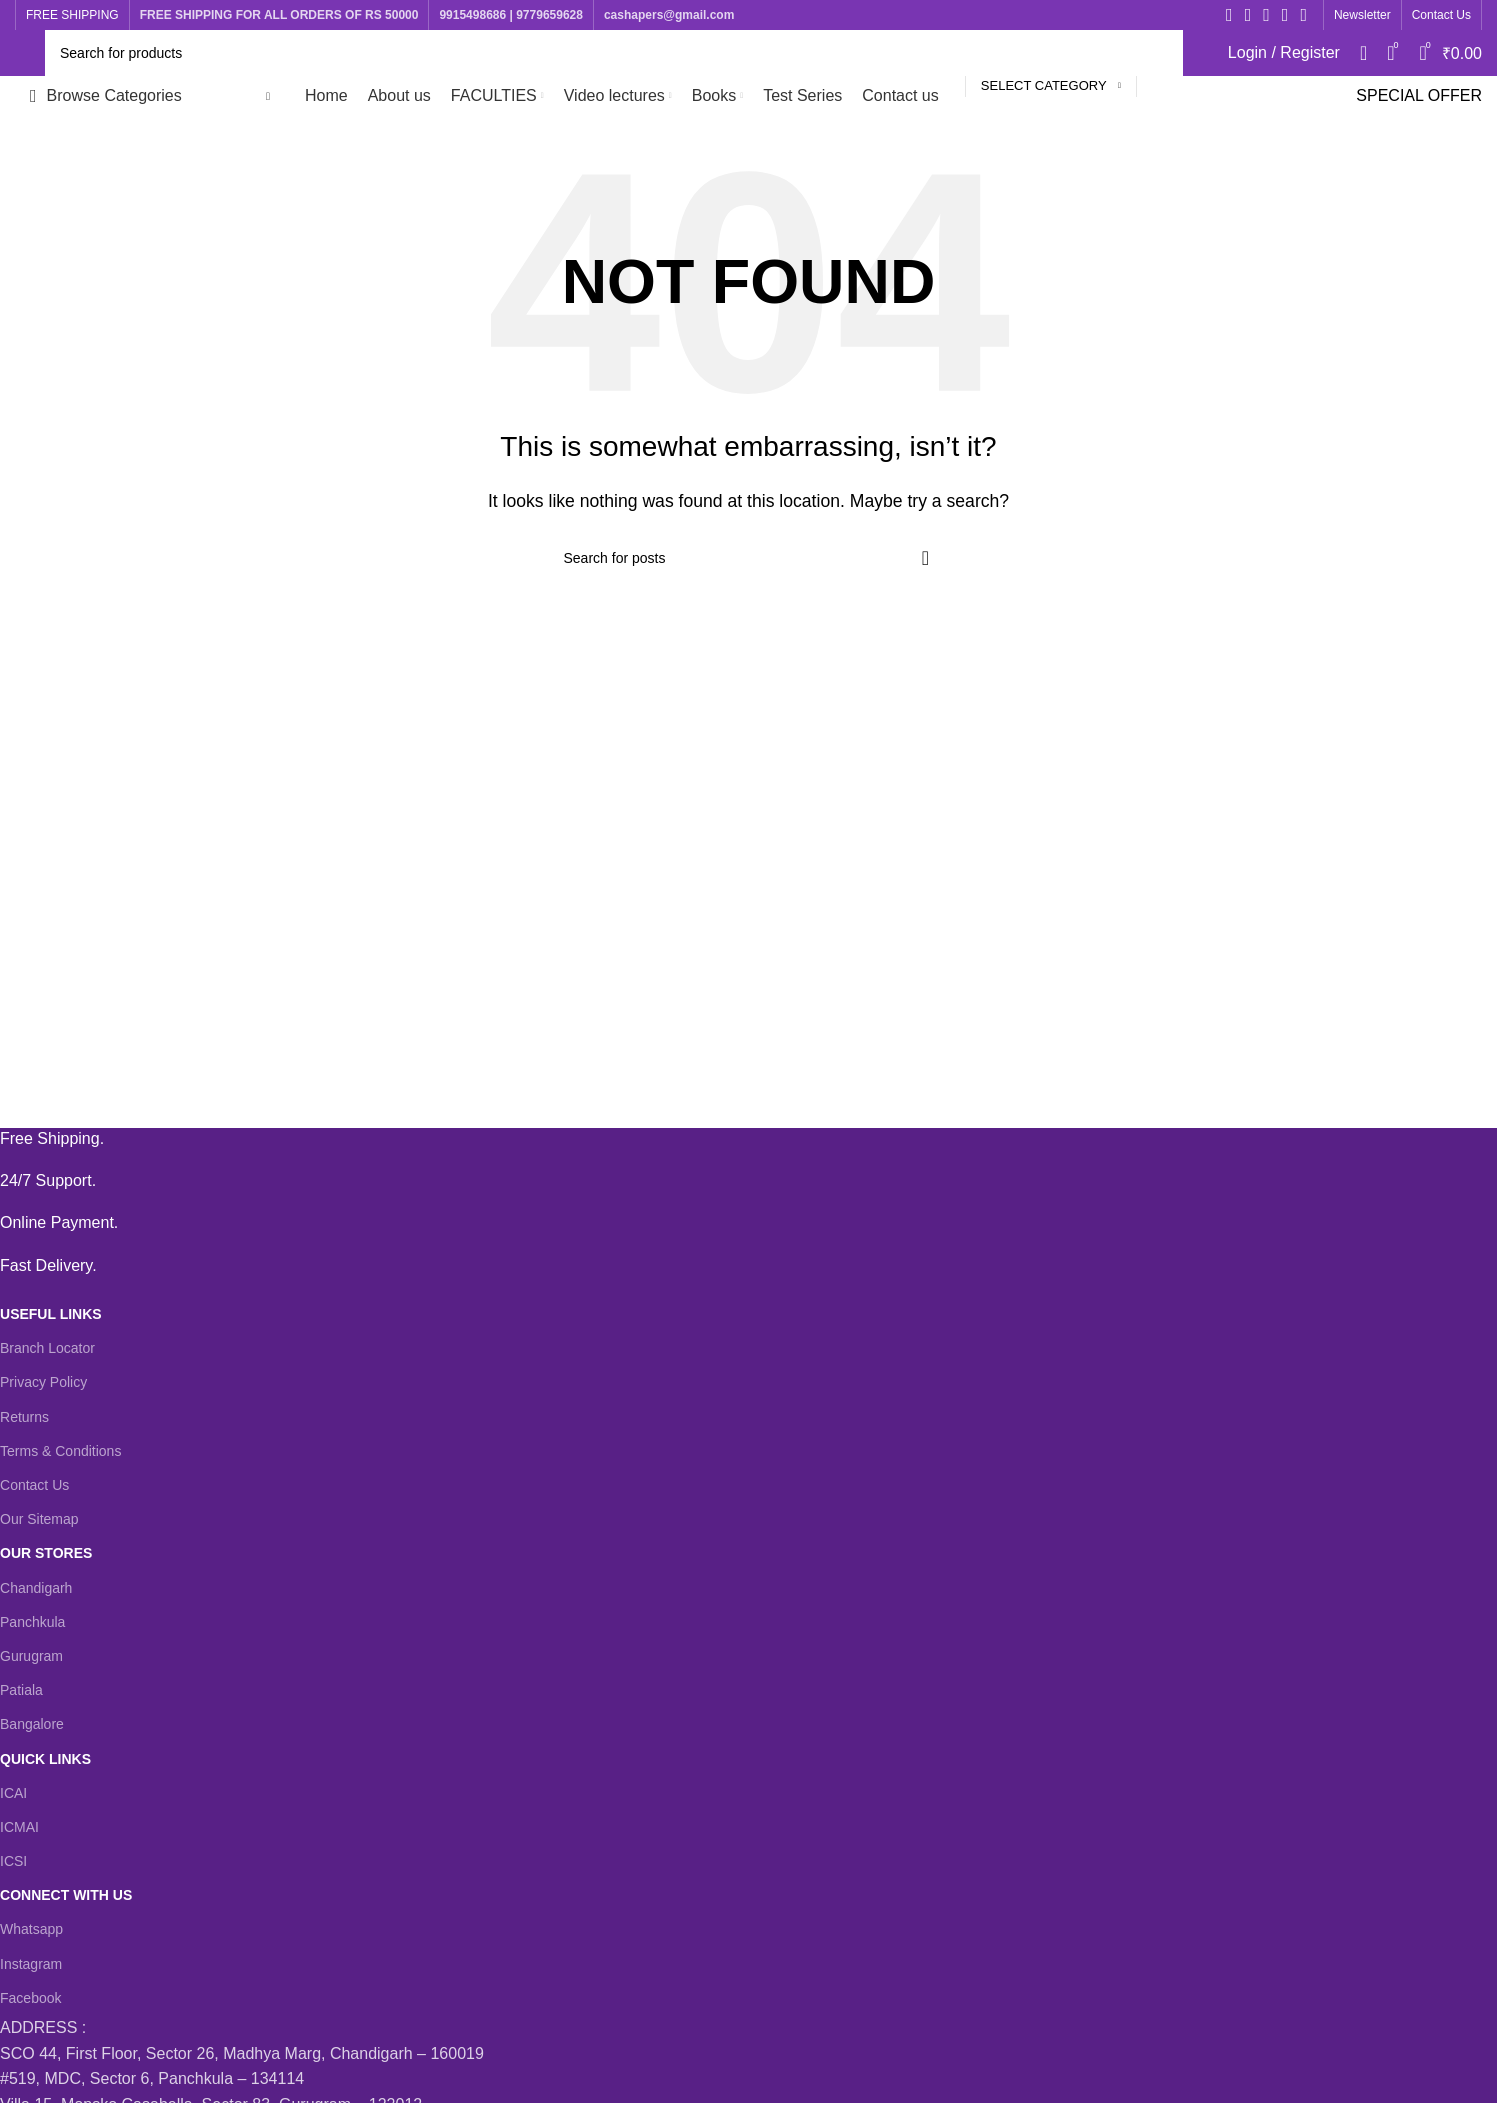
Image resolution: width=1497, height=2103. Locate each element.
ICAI (13, 1793)
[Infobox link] (733, 1139)
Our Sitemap (39, 1519)
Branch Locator (47, 1348)
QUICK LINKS (45, 1759)
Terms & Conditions (60, 1451)
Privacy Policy (43, 1382)
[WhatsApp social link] (1303, 15)
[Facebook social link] (1229, 15)
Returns (24, 1417)
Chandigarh (36, 1588)
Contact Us (34, 1485)
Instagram (31, 1964)
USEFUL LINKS (51, 1314)
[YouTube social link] (1285, 15)
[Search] (614, 53)
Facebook (30, 1998)
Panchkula (32, 1622)
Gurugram (31, 1656)
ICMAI (19, 1827)
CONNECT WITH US (66, 1895)
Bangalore (32, 1724)
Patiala (21, 1690)
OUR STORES (46, 1553)
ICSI (13, 1861)
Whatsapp (31, 1929)
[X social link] (1248, 15)
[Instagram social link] (1266, 15)
